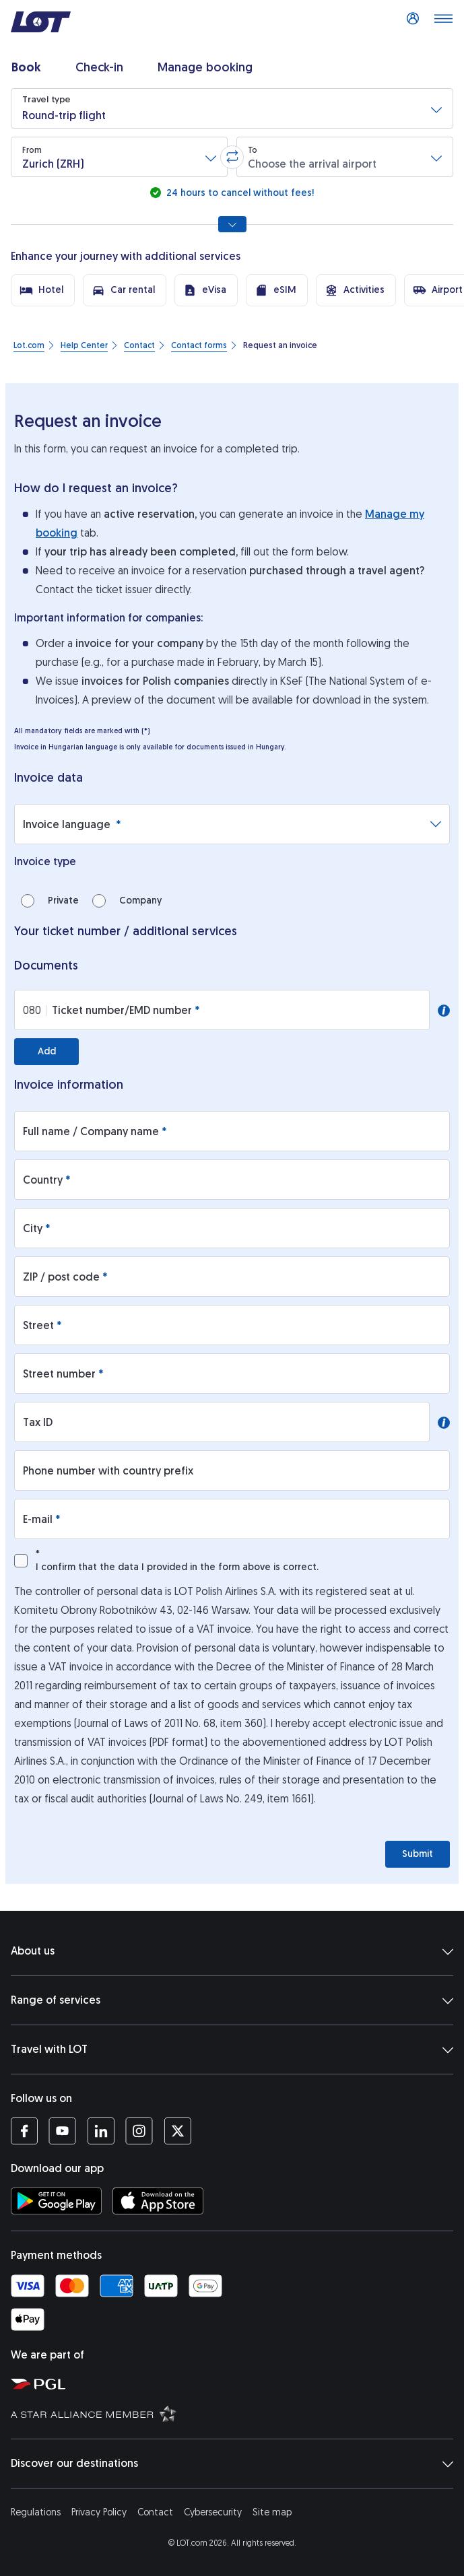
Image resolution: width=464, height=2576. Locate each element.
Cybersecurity (213, 2512)
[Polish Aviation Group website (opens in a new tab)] (235, 2383)
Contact (155, 2512)
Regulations (36, 2512)
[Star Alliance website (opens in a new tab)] (235, 2413)
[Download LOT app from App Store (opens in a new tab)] (157, 2201)
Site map (272, 2512)
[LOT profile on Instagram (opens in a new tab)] (139, 2130)
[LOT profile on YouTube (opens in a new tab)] (62, 2130)
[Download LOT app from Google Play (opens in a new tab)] (56, 2201)
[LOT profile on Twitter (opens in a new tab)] (177, 2130)
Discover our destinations (232, 2463)
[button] (232, 108)
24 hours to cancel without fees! (239, 193)
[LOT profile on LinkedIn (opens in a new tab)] (100, 2130)
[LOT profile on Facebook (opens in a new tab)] (24, 2130)
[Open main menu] (443, 22)
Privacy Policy (99, 2512)
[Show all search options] (232, 224)
